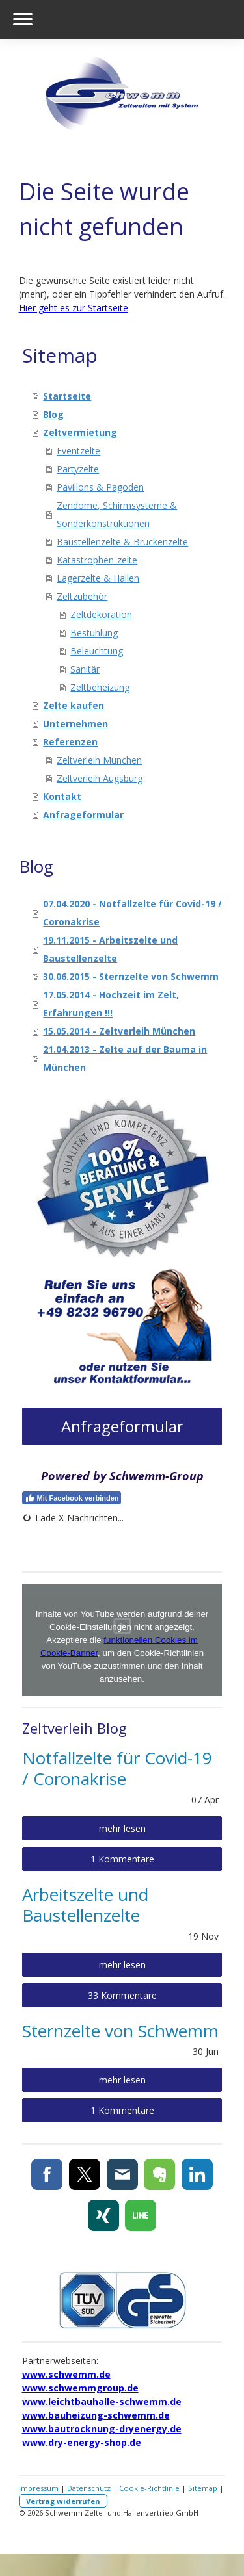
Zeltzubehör (82, 596)
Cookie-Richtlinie (149, 2488)
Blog (53, 414)
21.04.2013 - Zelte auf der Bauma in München (125, 1058)
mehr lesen (122, 1828)
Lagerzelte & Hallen (98, 578)
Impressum (39, 2488)
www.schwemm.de (66, 2374)
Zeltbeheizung (99, 687)
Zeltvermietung (80, 432)
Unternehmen (75, 723)
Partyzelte (78, 469)
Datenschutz (89, 2488)
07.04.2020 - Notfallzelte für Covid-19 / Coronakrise (132, 912)
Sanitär (85, 669)
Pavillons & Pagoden (100, 487)
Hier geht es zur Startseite (73, 308)
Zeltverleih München (99, 760)
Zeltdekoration (101, 614)
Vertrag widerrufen (63, 2501)
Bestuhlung (94, 632)
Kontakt (62, 796)
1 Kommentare (122, 1859)
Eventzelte (78, 450)
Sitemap (202, 2488)
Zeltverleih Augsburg (99, 778)
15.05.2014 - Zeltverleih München (119, 1031)
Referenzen (70, 742)
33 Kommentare (122, 1995)
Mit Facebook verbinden (72, 1498)
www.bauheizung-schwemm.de (96, 2415)
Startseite (67, 396)
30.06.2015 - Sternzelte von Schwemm (131, 976)
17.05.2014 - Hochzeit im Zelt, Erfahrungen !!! (111, 1003)
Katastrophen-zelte (97, 560)
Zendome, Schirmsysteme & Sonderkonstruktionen (117, 514)
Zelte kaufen (73, 705)
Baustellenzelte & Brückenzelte (122, 541)
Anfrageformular (83, 814)
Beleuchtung (96, 651)
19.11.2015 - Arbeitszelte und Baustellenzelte (110, 949)
